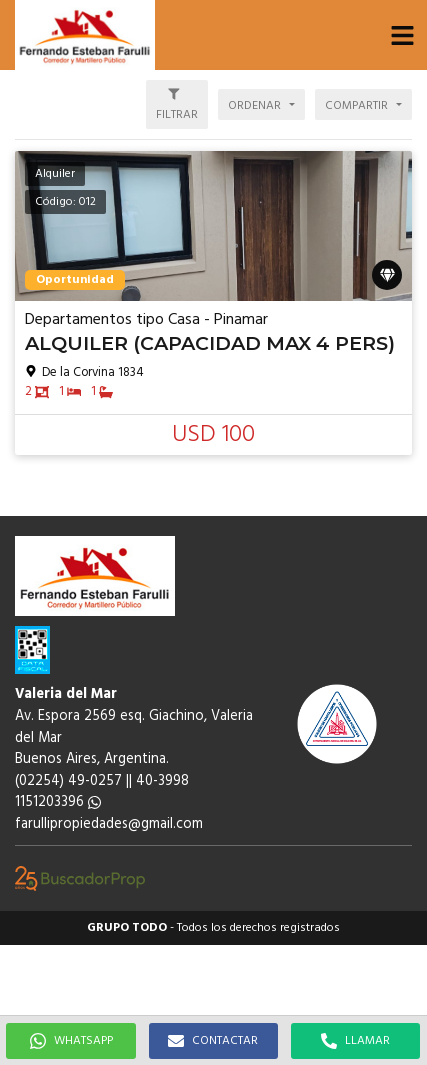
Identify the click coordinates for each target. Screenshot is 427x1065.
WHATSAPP (71, 1041)
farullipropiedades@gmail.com (109, 824)
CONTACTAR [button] (213, 1041)
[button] (402, 35)
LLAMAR (355, 1041)
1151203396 (58, 802)
